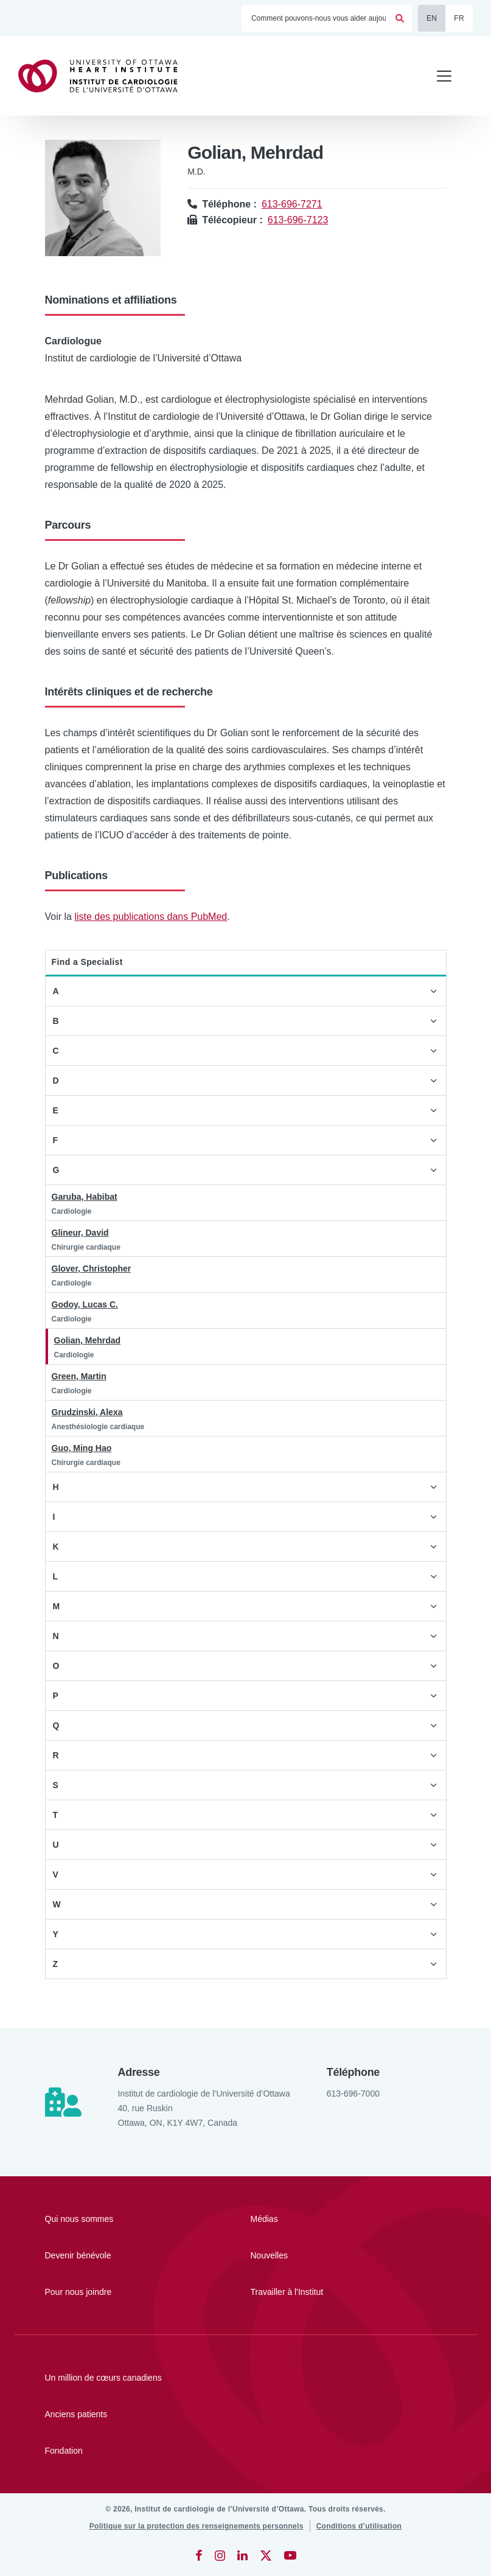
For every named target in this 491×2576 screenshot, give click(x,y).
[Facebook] (199, 2555)
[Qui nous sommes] (112, 2219)
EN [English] (432, 18)
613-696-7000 (353, 2093)
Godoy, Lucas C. (85, 1304)
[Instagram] (220, 2555)
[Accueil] (103, 76)
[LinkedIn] (242, 2555)
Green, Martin (79, 1376)
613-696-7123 (298, 220)
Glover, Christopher (91, 1268)
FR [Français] (459, 18)
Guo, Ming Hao (82, 1448)
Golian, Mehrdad (87, 1340)
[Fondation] (246, 2450)
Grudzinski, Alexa (87, 1412)
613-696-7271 (292, 204)
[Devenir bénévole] (112, 2255)
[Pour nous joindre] (112, 2292)
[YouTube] (290, 2555)
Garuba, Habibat (84, 1197)
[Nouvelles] (318, 2255)
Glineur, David (80, 1233)
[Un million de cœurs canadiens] (246, 2377)
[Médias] (318, 2219)
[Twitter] (266, 2555)
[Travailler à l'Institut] (318, 2292)
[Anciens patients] (246, 2414)
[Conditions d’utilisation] (359, 2526)
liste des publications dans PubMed (150, 916)
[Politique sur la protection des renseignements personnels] (196, 2526)
